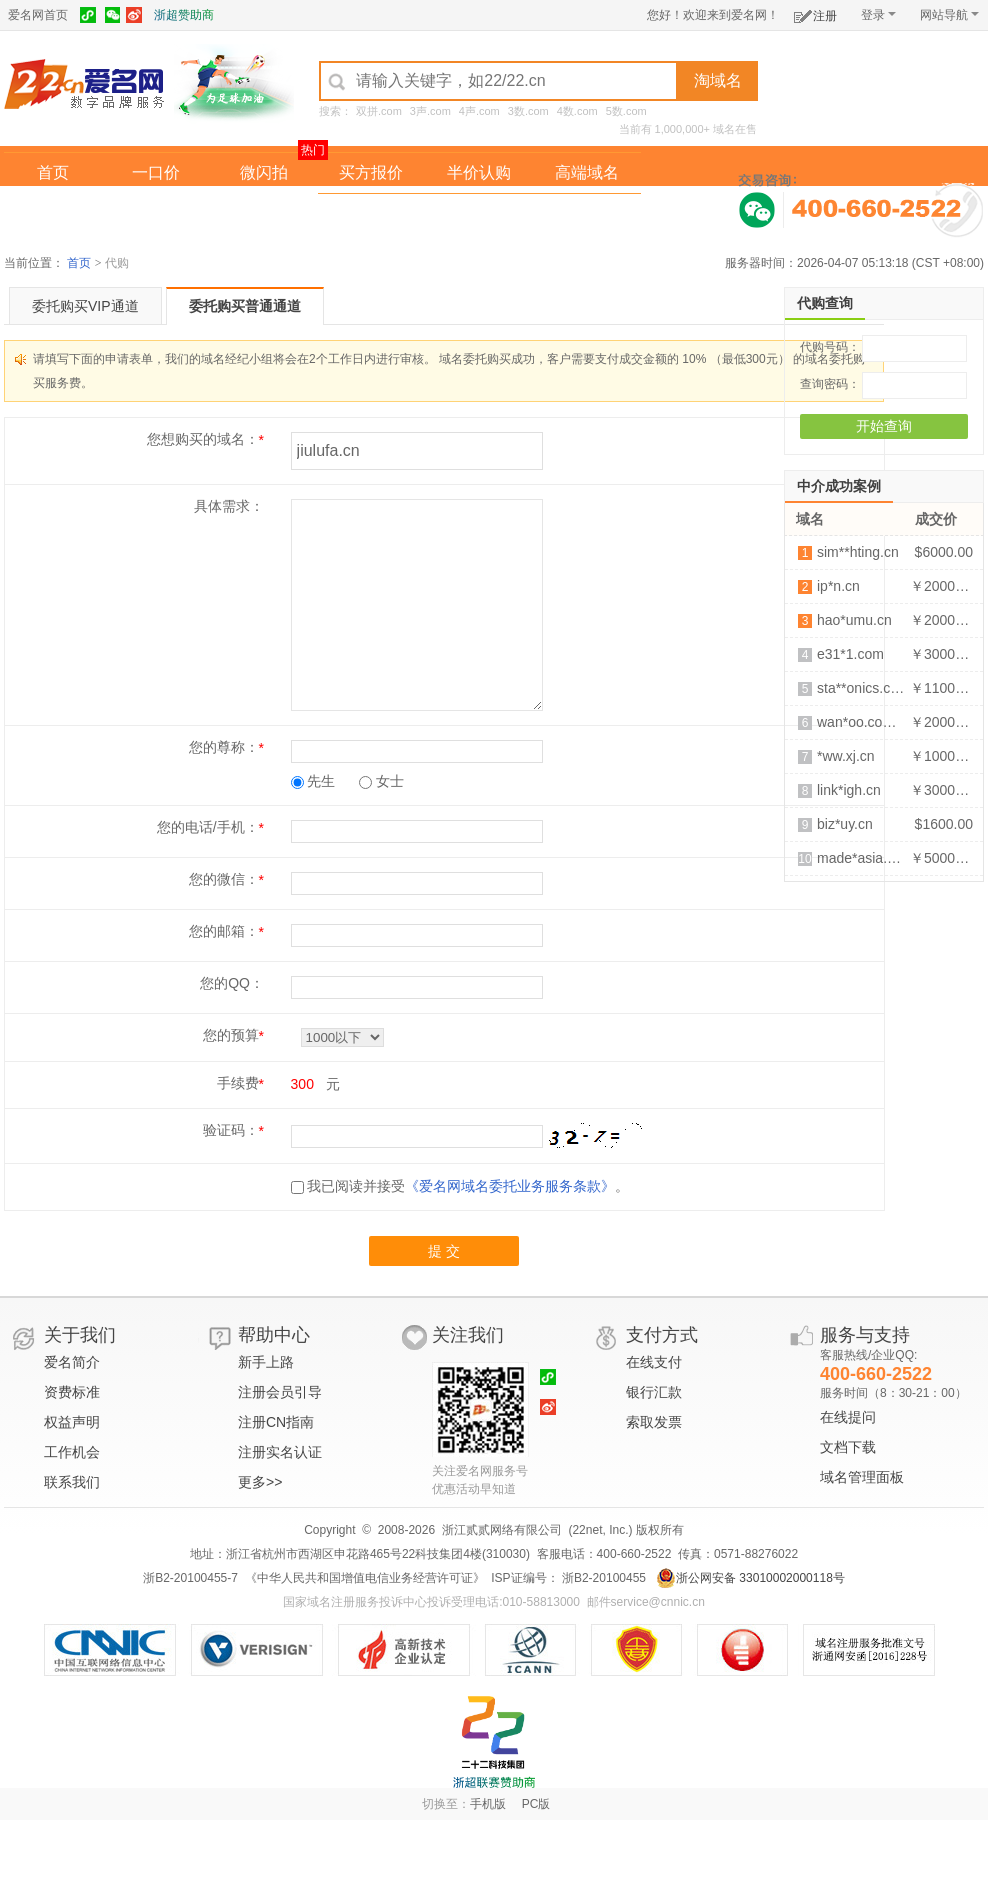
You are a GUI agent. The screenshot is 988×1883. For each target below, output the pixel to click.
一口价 (156, 172)
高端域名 (587, 172)
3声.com (430, 111)
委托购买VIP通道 (85, 306)
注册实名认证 (280, 1452)
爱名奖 (587, 213)
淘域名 (718, 80)
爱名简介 (72, 1362)
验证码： (231, 1130)
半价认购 (479, 172)
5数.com (626, 111)
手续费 (238, 1083)
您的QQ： (232, 983)
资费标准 (72, 1392)
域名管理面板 (862, 1477)
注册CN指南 (276, 1422)
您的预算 (231, 1035)
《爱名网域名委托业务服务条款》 (510, 1186)
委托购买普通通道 (245, 306)
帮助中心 (274, 1335)
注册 (815, 12)
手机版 (488, 1804)
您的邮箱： (224, 931)
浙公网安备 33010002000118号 (750, 1578)
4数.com (577, 111)
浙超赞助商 (184, 15)
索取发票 (654, 1422)
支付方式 (662, 1335)
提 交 (444, 1251)
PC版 (536, 1804)
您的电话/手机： (208, 827)
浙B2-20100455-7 (190, 1578)
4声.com (479, 111)
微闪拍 (264, 172)
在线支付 (654, 1362)
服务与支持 (865, 1335)
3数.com (528, 111)
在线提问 (848, 1417)
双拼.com (379, 111)
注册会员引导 (280, 1392)
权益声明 (72, 1422)
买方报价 (371, 172)
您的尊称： (224, 747)
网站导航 (949, 15)
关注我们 (468, 1335)
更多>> (260, 1482)
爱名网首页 (38, 15)
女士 (381, 781)
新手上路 (266, 1362)
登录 (878, 15)
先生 (313, 781)
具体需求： (229, 506)
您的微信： (224, 879)
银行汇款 (654, 1392)
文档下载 (848, 1447)
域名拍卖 (479, 213)
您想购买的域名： (203, 439)
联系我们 (72, 1482)
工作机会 (72, 1452)
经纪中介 (371, 213)
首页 (53, 172)
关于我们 (80, 1335)
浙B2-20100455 (602, 1578)
